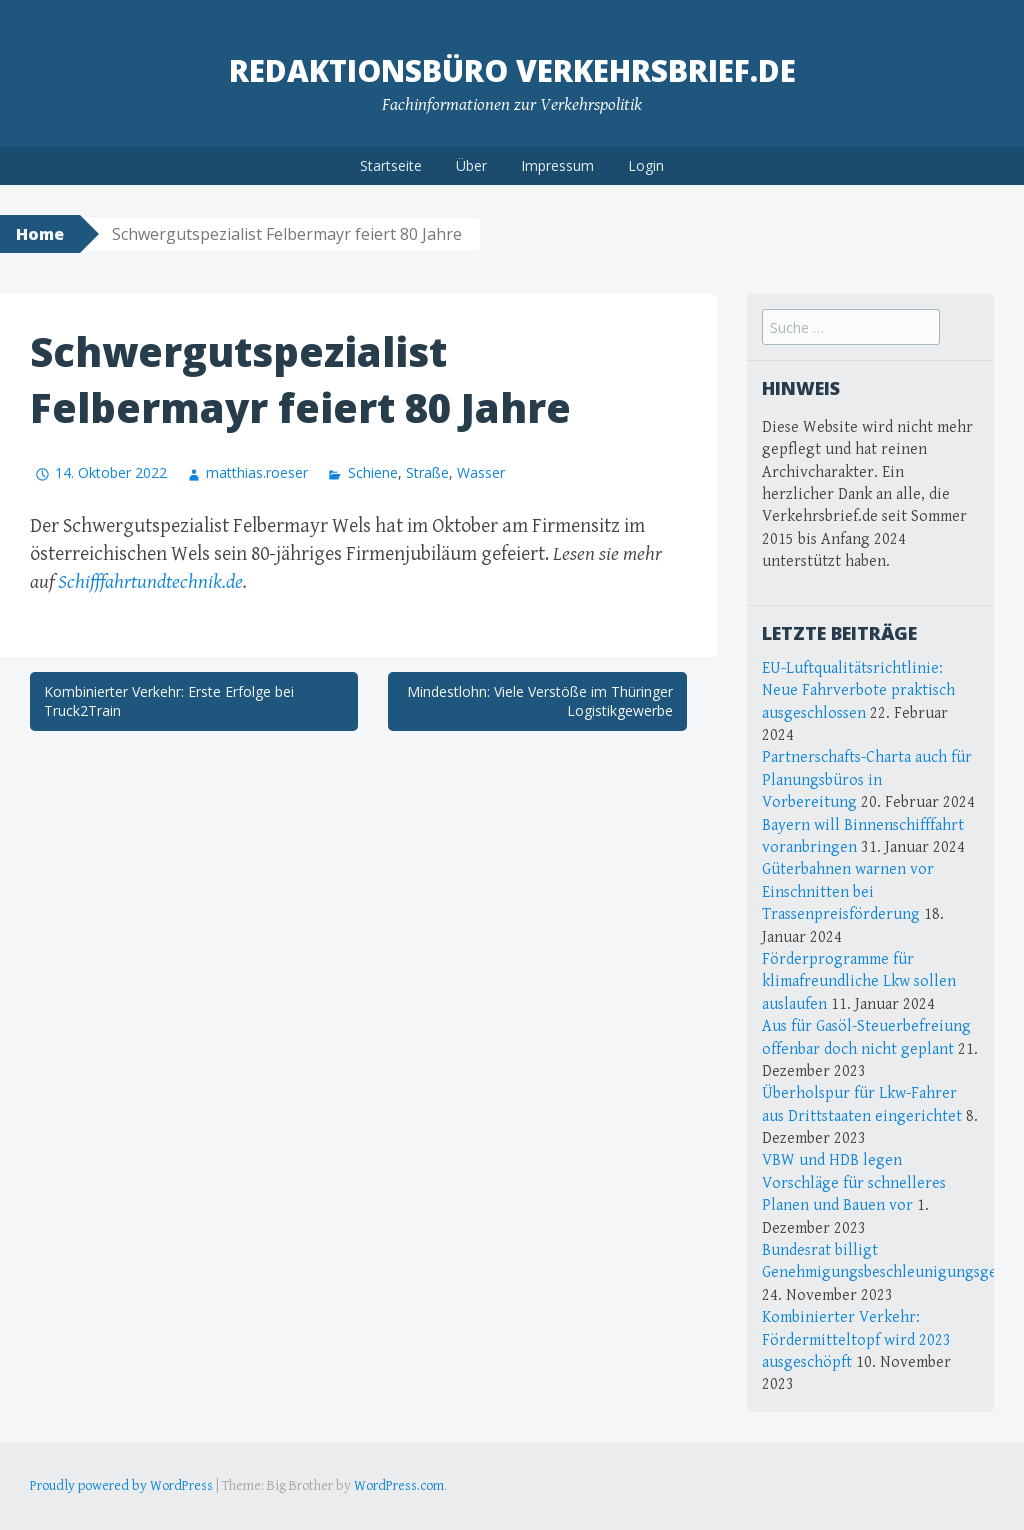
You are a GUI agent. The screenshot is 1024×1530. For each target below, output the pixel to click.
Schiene (373, 472)
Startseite (391, 165)
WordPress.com (399, 1486)
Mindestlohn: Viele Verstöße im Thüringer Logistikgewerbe (540, 701)
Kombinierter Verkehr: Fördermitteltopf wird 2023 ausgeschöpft (856, 1340)
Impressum (557, 165)
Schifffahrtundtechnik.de (150, 582)
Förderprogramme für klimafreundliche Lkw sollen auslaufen (859, 982)
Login (646, 165)
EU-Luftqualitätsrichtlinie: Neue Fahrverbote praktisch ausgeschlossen (858, 691)
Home (40, 234)
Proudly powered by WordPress (121, 1486)
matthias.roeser (257, 472)
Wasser (481, 472)
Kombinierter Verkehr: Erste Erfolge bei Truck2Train (169, 701)
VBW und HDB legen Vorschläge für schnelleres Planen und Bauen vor (854, 1183)
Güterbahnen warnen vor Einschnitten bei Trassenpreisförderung (848, 892)
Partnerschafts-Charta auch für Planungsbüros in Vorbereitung (867, 780)
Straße (427, 472)
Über (471, 165)
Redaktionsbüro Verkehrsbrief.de (512, 70)
